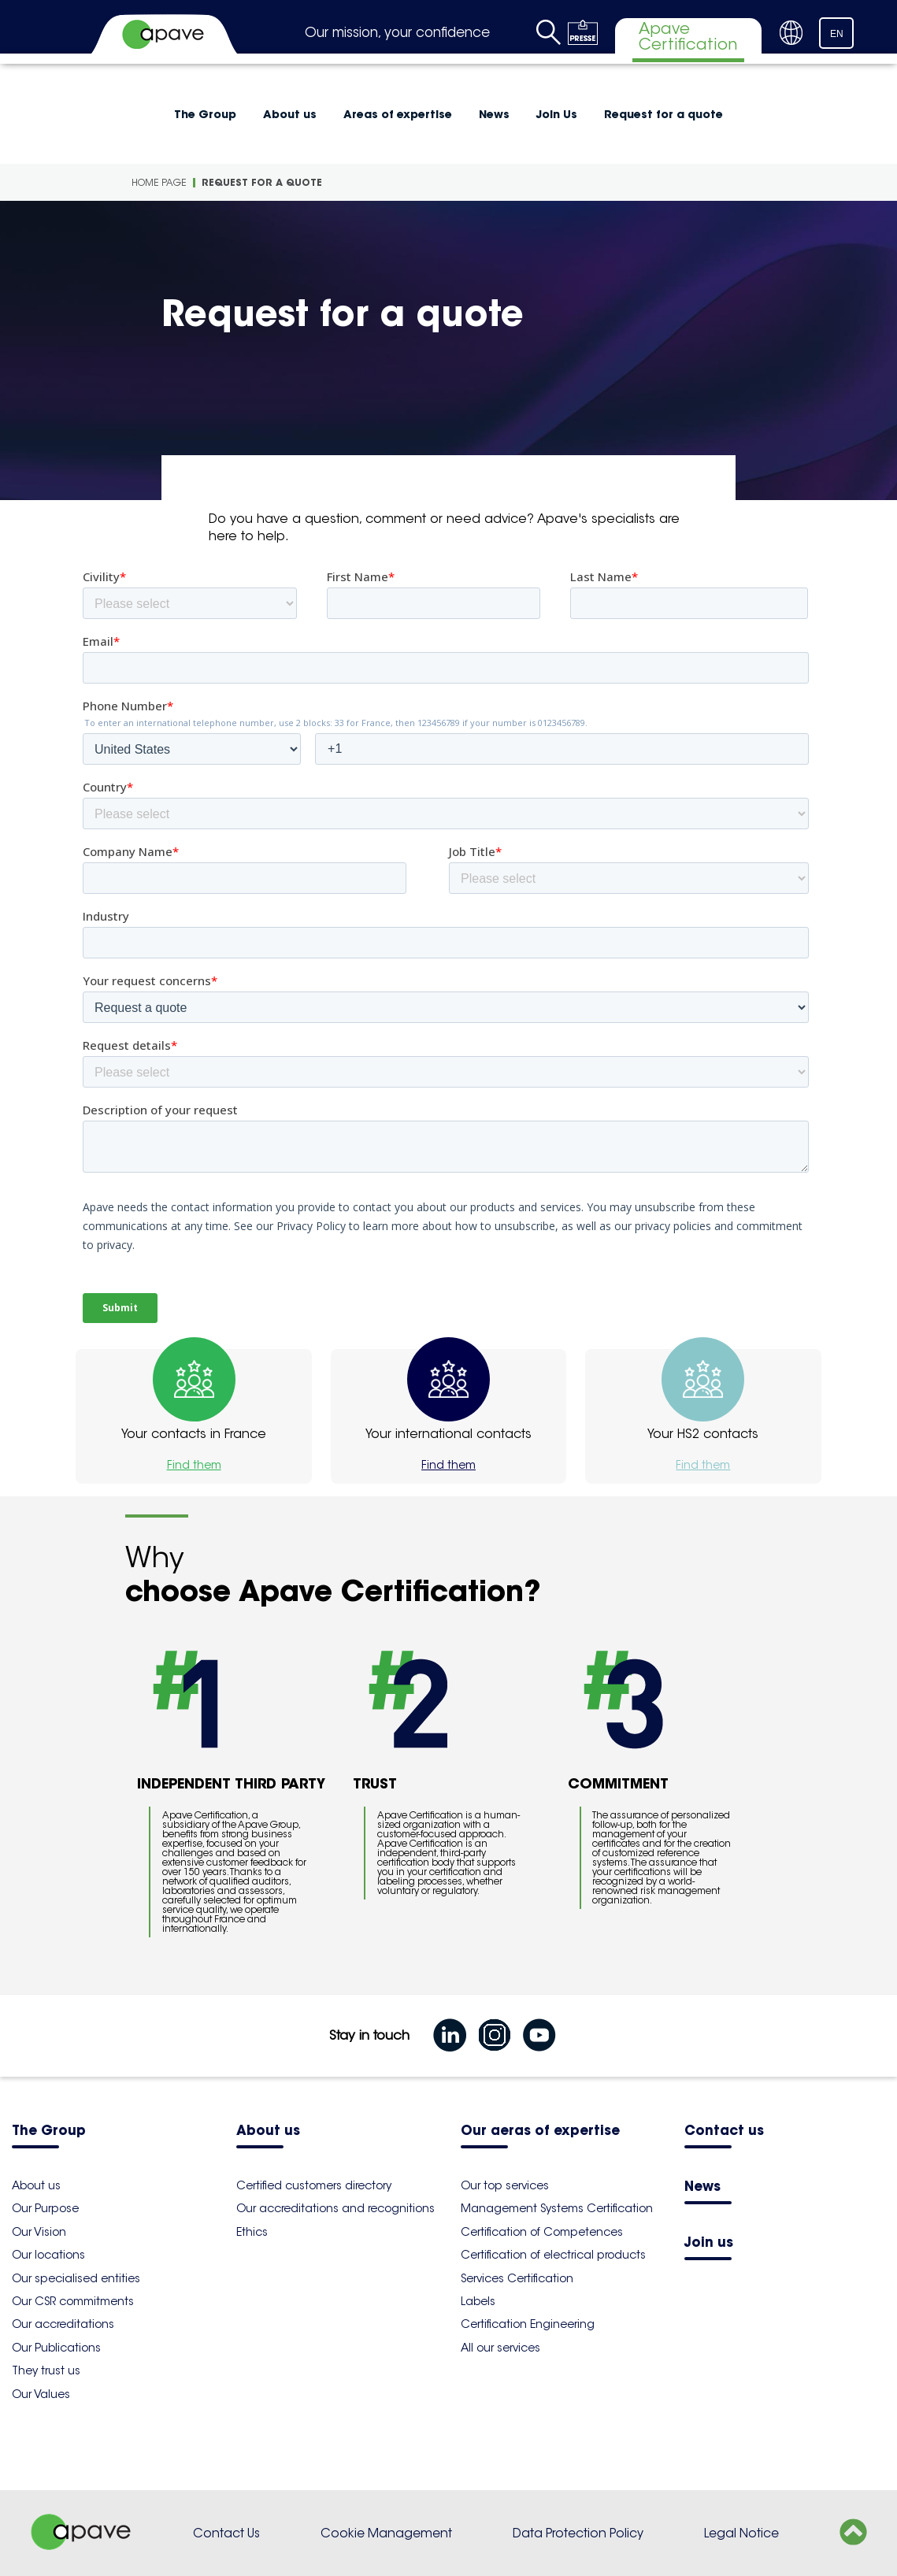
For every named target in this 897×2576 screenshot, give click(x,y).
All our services (500, 2348)
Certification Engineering (528, 2324)
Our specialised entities (76, 2278)
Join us (708, 2243)
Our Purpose (45, 2208)
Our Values (41, 2394)
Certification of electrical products (553, 2255)
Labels (478, 2301)
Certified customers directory (313, 2185)
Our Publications (56, 2348)
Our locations (48, 2255)
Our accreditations (63, 2324)
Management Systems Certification (557, 2208)
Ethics (252, 2232)
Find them (194, 1465)
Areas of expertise (397, 114)
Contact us (724, 2131)
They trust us (46, 2370)
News (494, 114)
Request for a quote (663, 114)
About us (290, 114)
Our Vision (39, 2232)
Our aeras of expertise (540, 2131)
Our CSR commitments (73, 2301)
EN (836, 33)
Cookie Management (386, 2533)
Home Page (159, 182)
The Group (205, 114)
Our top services (505, 2185)
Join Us (556, 114)
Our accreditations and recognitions (335, 2208)
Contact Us (226, 2533)
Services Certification (517, 2278)
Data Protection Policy (578, 2533)
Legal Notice (741, 2533)
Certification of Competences (542, 2232)
